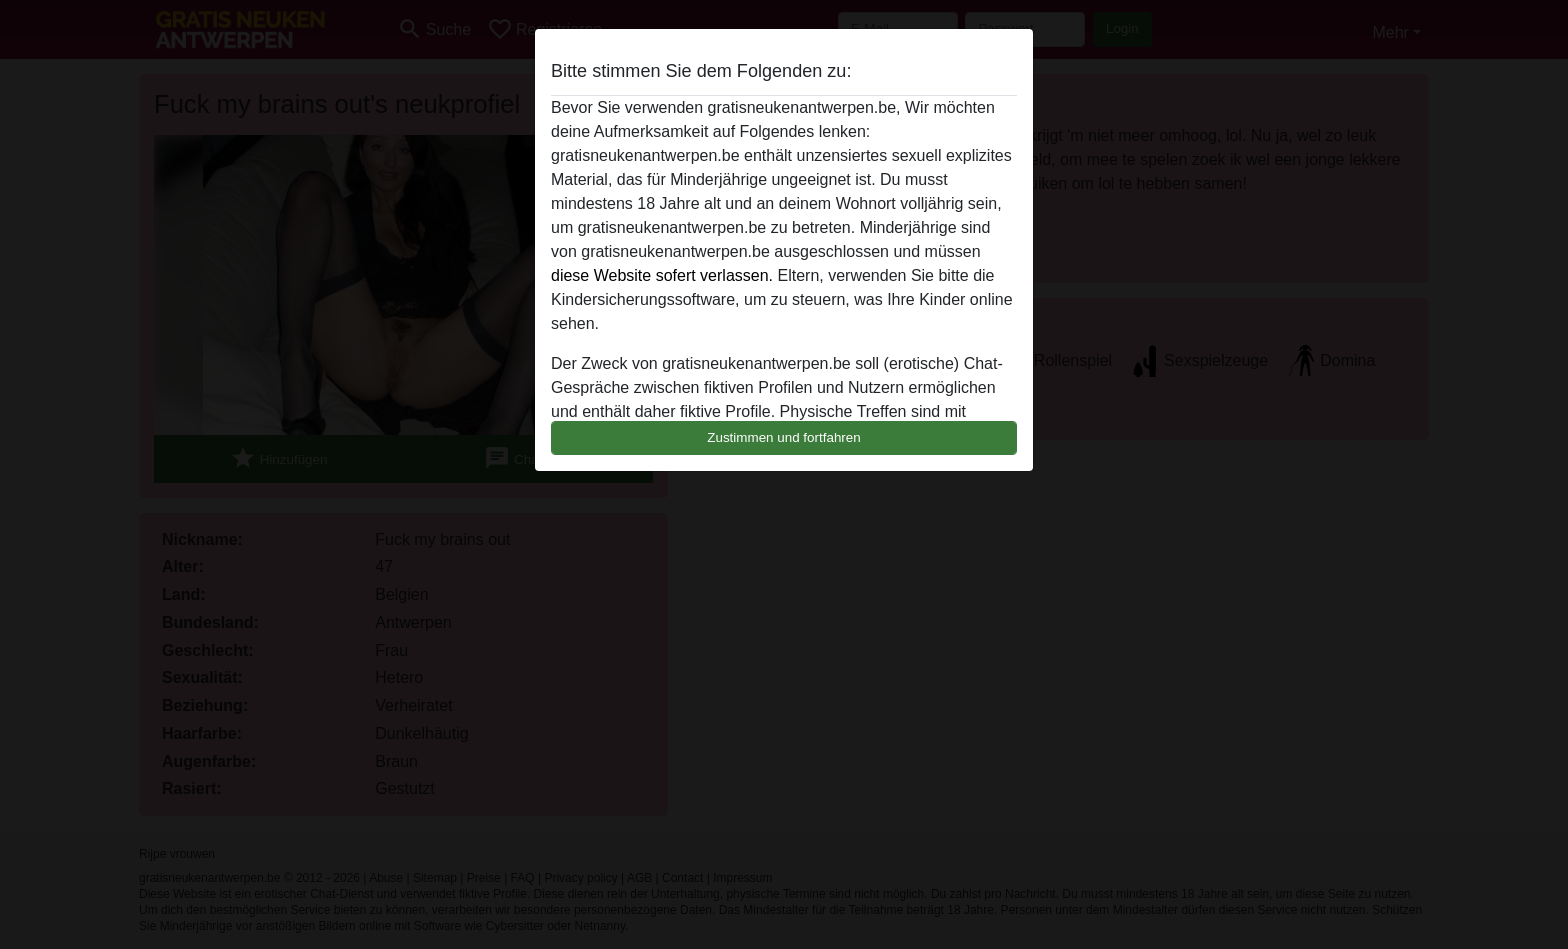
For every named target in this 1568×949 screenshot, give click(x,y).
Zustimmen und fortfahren (784, 437)
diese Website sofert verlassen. (662, 275)
